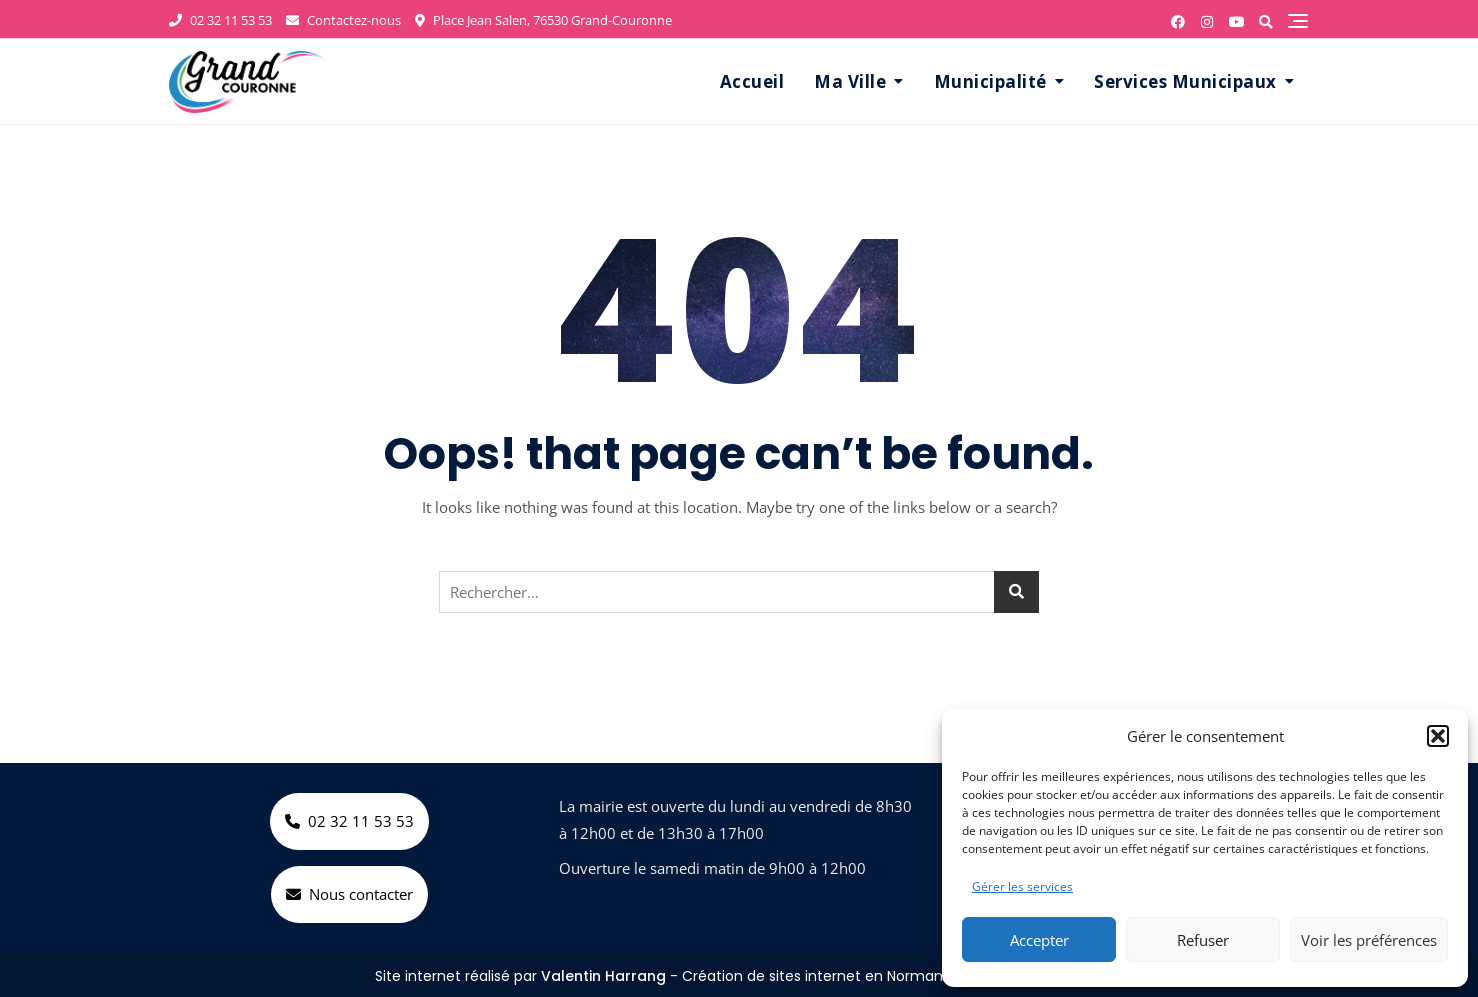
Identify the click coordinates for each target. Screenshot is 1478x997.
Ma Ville (850, 81)
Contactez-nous (343, 20)
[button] (1438, 736)
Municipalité (990, 81)
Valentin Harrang (603, 976)
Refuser (1203, 940)
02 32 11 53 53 (220, 20)
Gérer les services (1022, 886)
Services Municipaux (1185, 81)
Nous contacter (349, 894)
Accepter (1039, 940)
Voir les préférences (1369, 940)
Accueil (752, 81)
